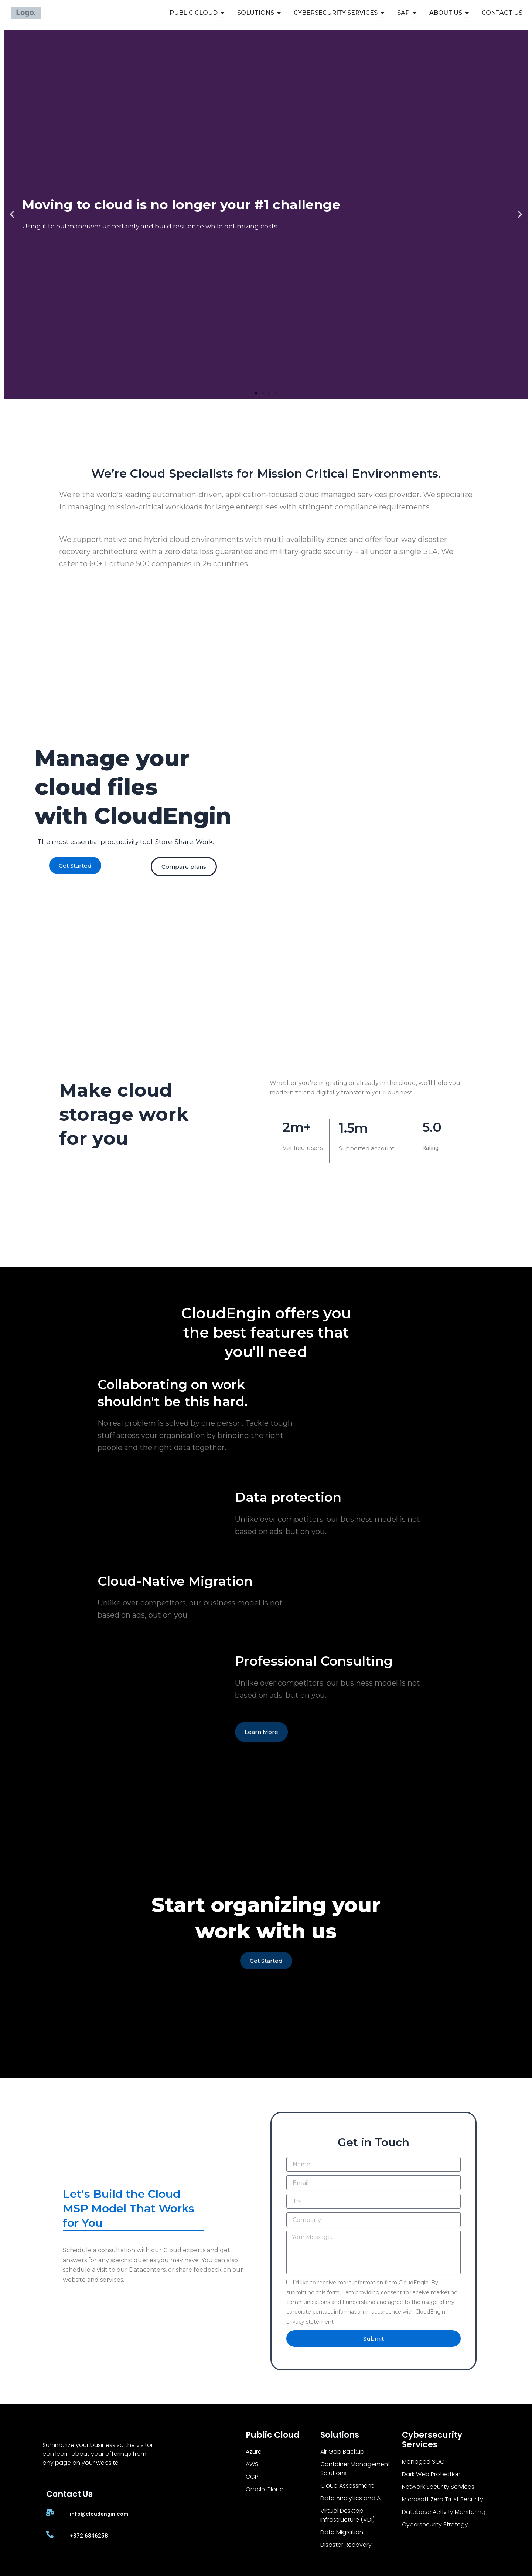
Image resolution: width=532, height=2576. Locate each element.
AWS (252, 2464)
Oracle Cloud (265, 2489)
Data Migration (341, 2532)
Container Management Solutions (355, 2468)
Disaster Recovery (346, 2545)
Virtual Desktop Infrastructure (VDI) (347, 2515)
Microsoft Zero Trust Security (442, 2499)
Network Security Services (438, 2486)
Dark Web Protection (431, 2474)
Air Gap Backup (342, 2451)
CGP (252, 2477)
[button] (12, 214)
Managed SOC (423, 2461)
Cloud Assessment (347, 2485)
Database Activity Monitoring (443, 2512)
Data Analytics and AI (351, 2498)
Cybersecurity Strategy (435, 2524)
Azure (254, 2451)
